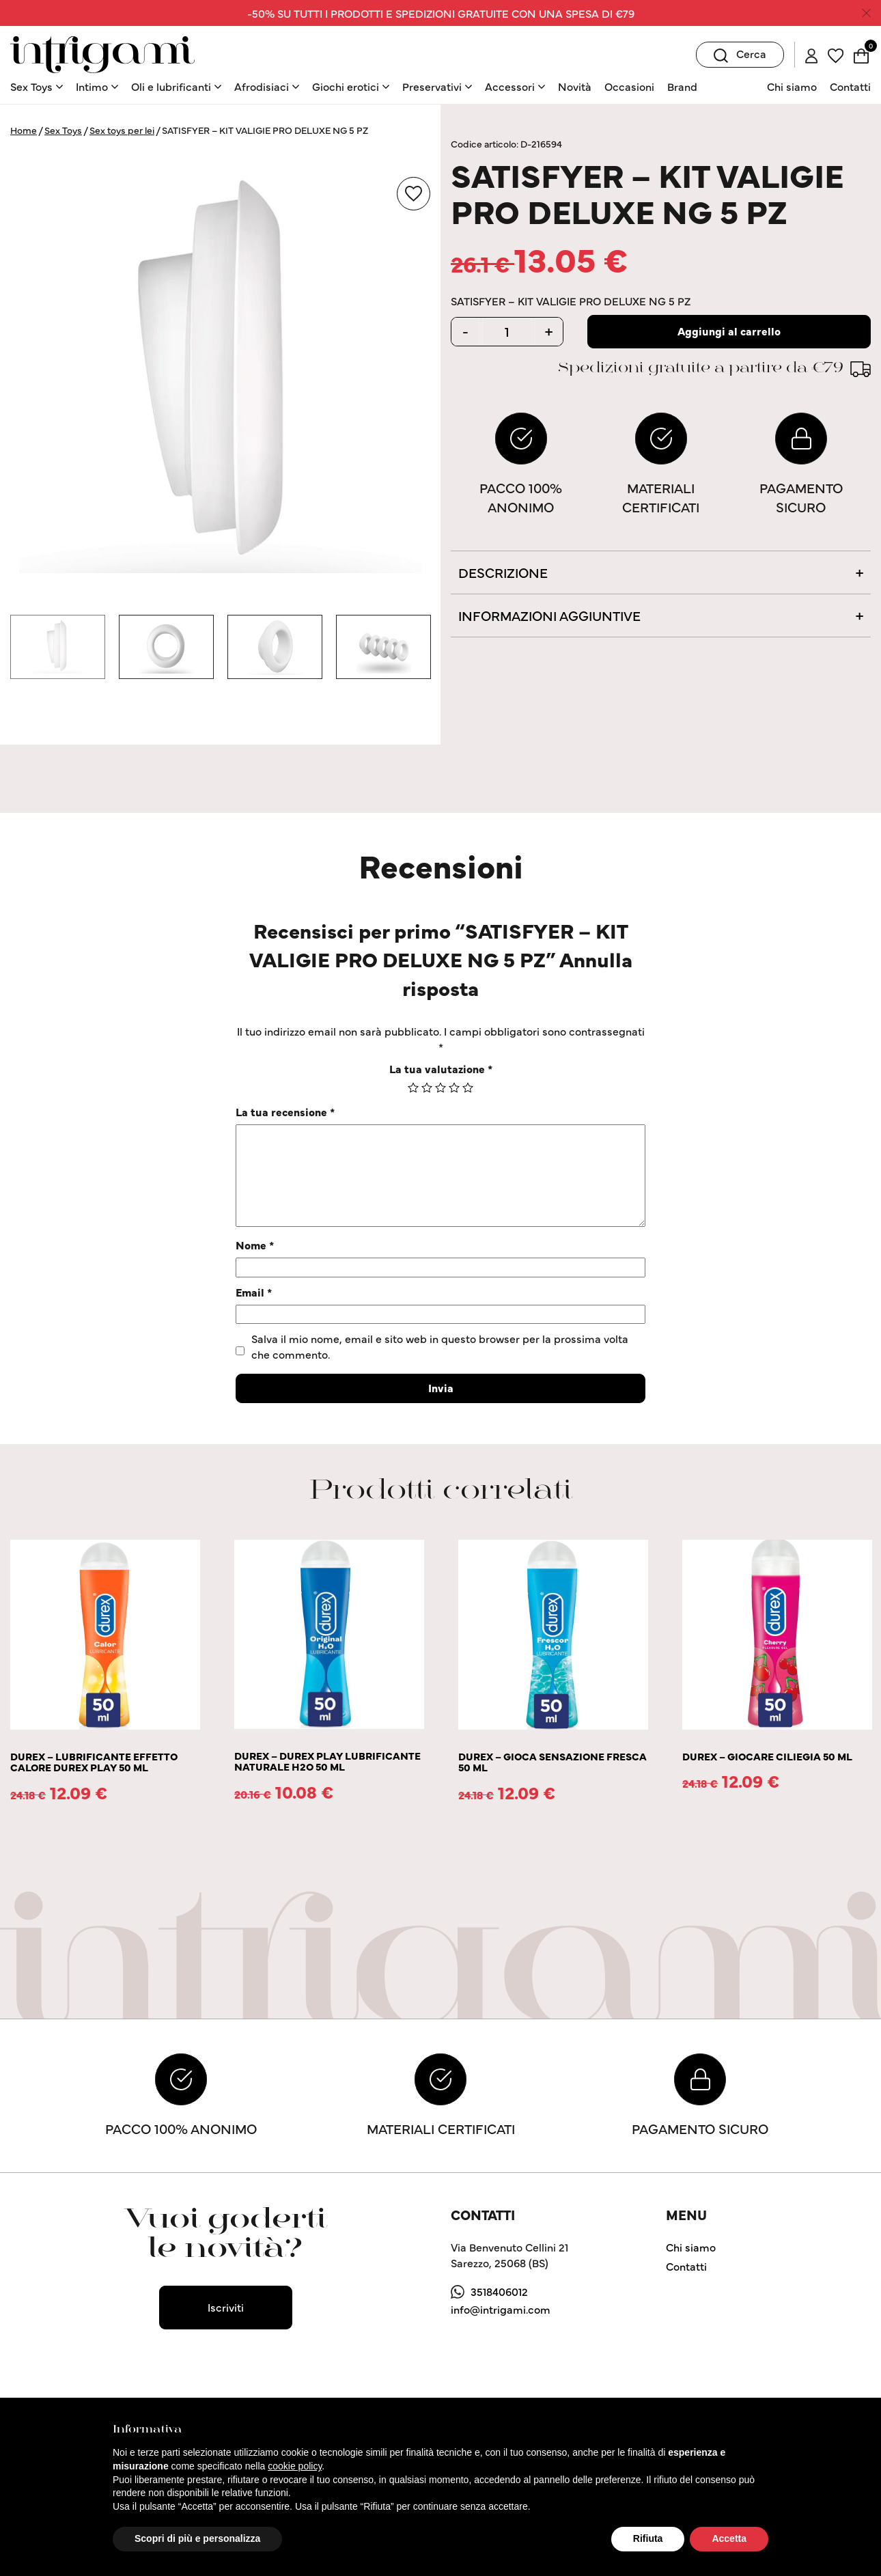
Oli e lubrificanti (171, 86)
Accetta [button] (729, 2538)
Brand (682, 86)
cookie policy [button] (295, 2466)
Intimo (92, 86)
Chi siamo (792, 86)
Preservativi (432, 86)
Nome (255, 1244)
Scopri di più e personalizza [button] (197, 2538)
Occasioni (629, 86)
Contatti (850, 86)
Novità (574, 86)
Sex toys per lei (121, 130)
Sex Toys (31, 86)
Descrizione (503, 572)
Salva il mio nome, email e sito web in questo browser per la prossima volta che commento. (439, 1346)
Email (254, 1291)
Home (23, 130)
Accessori (510, 86)
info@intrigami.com (500, 2308)
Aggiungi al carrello (729, 330)
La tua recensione (285, 1111)
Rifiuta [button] (648, 2538)
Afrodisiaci (261, 86)
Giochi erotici (345, 86)
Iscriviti (226, 2306)
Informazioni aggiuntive (549, 615)
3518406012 (499, 2291)
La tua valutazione (440, 1068)
